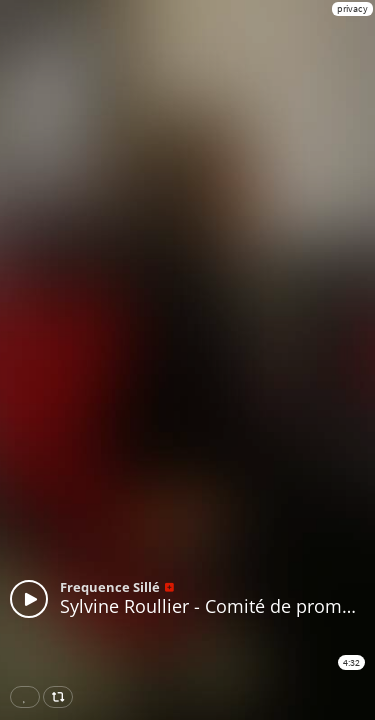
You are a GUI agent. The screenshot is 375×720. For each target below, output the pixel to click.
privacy (352, 8)
